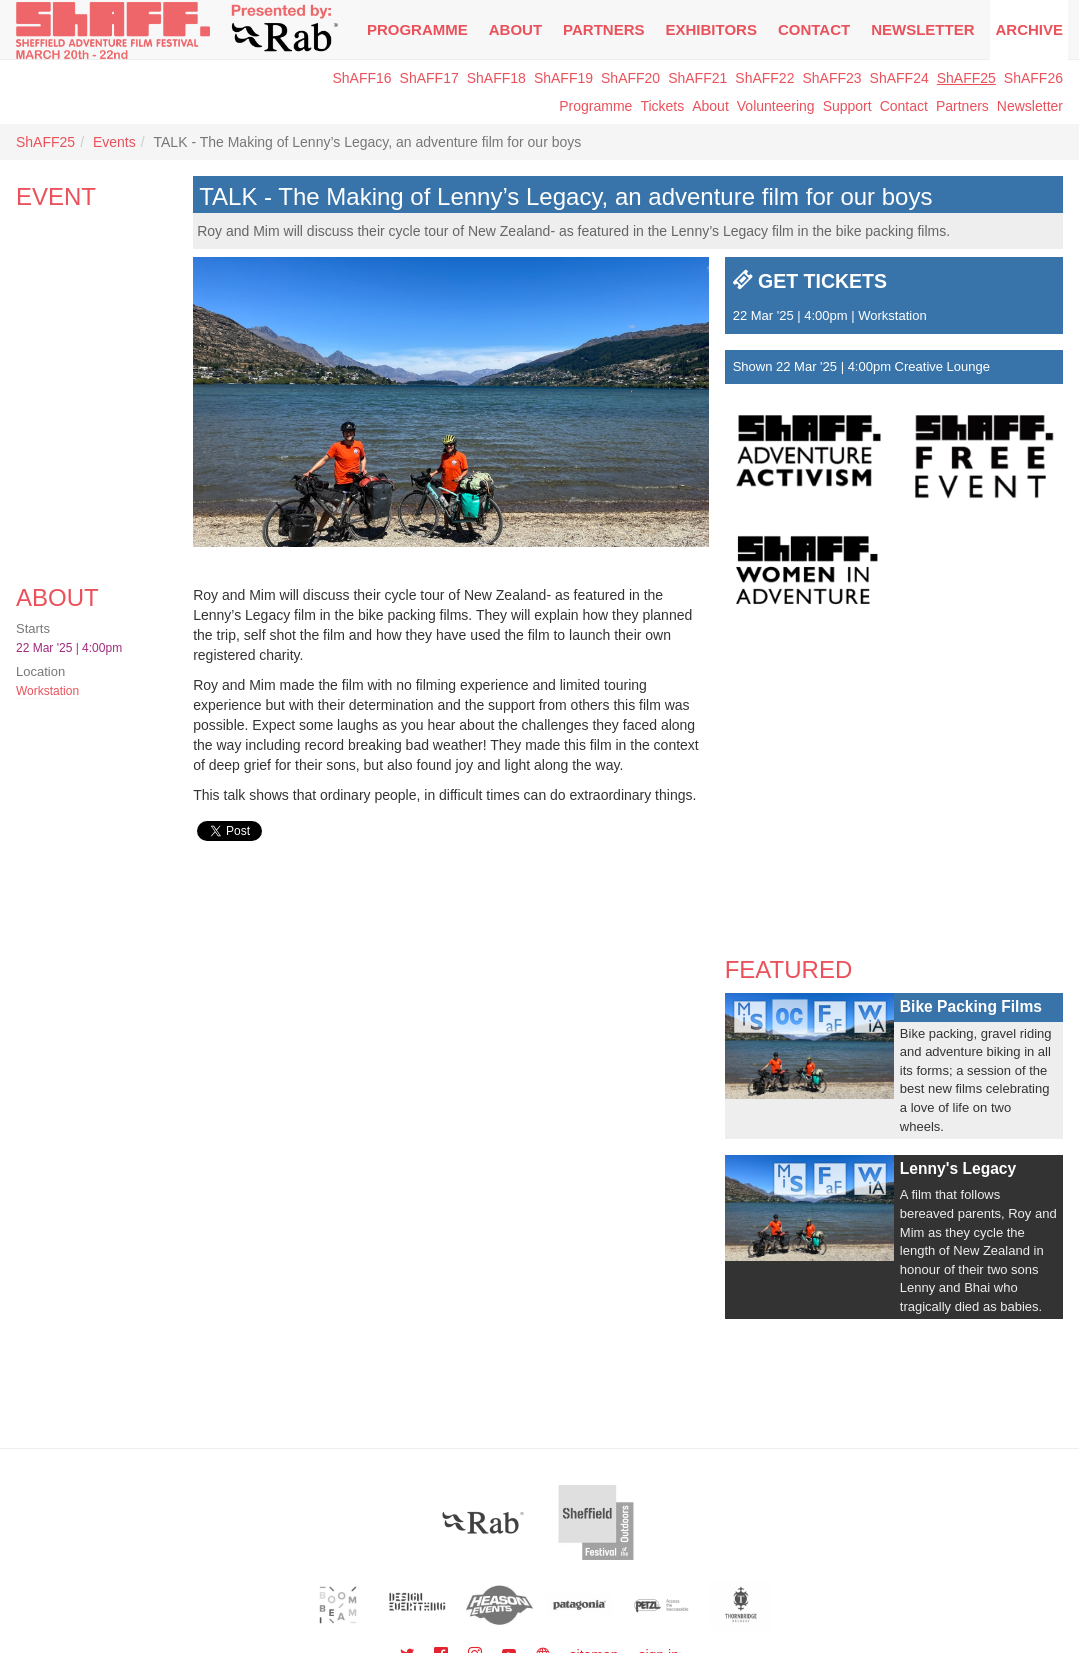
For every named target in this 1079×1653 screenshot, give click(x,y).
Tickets (662, 106)
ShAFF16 (361, 78)
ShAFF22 (764, 78)
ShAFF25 (966, 78)
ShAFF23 (831, 78)
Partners (603, 29)
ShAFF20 (630, 78)
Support (847, 106)
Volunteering (776, 106)
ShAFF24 (899, 78)
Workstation (47, 691)
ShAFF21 (697, 78)
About (515, 29)
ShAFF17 (429, 78)
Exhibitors (711, 29)
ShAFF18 (496, 78)
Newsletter (1030, 106)
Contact (814, 29)
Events (114, 142)
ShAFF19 (563, 78)
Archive (1029, 29)
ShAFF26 (1033, 78)
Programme (595, 106)
